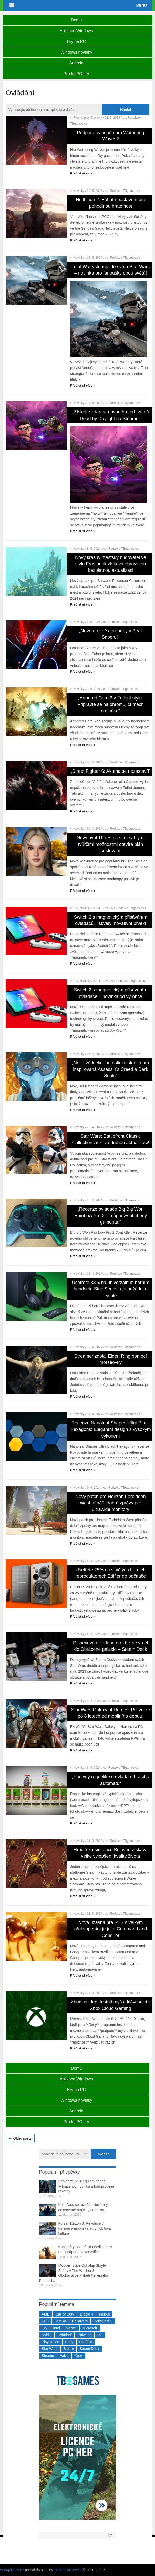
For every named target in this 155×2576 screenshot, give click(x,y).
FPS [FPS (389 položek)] (45, 2321)
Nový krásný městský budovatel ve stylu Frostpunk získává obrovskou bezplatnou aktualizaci (110, 564)
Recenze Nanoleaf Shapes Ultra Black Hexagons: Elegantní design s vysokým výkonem (110, 1429)
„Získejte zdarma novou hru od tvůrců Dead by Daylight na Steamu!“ (111, 415)
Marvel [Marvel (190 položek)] (71, 2328)
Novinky (96, 118)
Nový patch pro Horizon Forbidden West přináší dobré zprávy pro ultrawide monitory (111, 1503)
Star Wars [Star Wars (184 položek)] (50, 2349)
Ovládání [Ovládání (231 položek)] (64, 2335)
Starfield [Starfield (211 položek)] (85, 2342)
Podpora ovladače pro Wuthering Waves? (110, 135)
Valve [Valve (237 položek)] (64, 2356)
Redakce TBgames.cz (125, 191)
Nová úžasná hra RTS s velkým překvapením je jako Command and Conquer (110, 1929)
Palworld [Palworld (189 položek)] (84, 2335)
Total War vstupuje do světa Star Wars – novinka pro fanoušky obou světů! (110, 270)
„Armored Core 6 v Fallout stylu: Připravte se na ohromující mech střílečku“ (110, 704)
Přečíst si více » (82, 173)
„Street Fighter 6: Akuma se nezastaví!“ (111, 771)
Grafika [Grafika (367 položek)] (60, 2321)
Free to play (81, 118)
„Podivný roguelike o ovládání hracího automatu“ (110, 1780)
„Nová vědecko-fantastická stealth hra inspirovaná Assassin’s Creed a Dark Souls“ (110, 1069)
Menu (141, 5)
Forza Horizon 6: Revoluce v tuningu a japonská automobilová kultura (84, 2228)
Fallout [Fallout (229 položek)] (104, 2314)
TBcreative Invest (68, 2570)
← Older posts (20, 2138)
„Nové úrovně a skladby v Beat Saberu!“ (110, 634)
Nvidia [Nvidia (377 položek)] (47, 2335)
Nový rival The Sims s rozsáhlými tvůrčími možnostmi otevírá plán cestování (110, 844)
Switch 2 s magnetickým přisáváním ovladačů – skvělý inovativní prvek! (110, 920)
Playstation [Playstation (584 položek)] (50, 2342)
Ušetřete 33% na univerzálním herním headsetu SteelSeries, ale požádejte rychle (110, 1289)
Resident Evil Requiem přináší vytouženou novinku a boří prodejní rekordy (86, 2186)
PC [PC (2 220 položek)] (99, 2335)
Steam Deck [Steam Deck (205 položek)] (89, 2349)
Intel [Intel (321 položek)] (56, 2328)
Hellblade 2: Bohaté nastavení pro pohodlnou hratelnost (110, 203)
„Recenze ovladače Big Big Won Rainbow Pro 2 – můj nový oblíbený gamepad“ (110, 1216)
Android (76, 63)
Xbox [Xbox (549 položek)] (79, 2356)
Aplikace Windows (76, 31)
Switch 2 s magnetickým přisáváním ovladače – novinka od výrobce (110, 993)
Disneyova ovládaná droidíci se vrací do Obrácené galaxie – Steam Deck (110, 1646)
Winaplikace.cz (12, 2570)
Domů (76, 20)
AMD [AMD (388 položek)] (46, 2314)
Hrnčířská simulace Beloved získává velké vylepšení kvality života (111, 1853)
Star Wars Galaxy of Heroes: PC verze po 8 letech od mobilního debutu (110, 1713)
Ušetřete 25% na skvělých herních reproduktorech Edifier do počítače (110, 1573)
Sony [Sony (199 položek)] (69, 2342)
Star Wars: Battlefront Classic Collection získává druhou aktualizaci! (110, 1139)
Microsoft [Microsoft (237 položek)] (89, 2328)
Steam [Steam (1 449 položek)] (68, 2349)
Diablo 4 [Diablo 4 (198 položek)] (86, 2314)
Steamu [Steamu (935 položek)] (48, 2356)
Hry (76, 908)
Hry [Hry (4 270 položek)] (44, 2328)
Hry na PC (76, 41)
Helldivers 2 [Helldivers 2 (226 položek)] (103, 2321)
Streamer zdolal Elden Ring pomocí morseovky (110, 1359)
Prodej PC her (76, 74)
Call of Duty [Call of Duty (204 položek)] (65, 2314)
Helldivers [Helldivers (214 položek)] (80, 2321)
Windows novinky (76, 52)
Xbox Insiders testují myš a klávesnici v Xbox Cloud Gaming (111, 2005)
